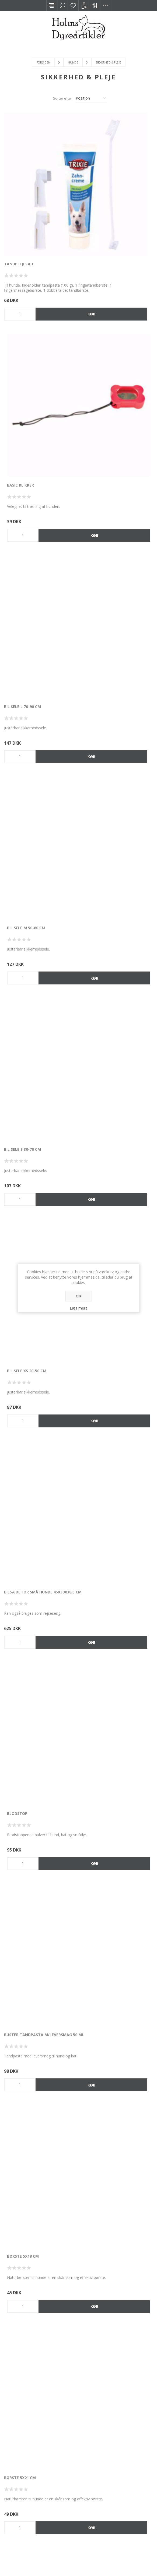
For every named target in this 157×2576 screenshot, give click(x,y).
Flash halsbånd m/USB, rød (32, 2308)
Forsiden (43, 62)
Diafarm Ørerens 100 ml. (29, 1704)
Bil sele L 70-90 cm (22, 344)
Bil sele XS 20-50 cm (99, 495)
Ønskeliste (73, 5)
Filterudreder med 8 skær (31, 2157)
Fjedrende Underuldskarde (108, 2157)
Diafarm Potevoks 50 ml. (105, 1402)
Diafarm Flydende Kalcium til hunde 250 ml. (35, 1253)
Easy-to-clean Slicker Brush (34, 1855)
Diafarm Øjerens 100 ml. (105, 1553)
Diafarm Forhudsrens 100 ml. (110, 1251)
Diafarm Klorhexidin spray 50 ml (38, 1402)
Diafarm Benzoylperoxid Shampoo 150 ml (116, 1102)
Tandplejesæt (19, 193)
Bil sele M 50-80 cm (99, 344)
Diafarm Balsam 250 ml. (28, 1100)
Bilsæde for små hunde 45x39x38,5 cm (39, 649)
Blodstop (90, 646)
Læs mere (79, 1308)
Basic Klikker (93, 193)
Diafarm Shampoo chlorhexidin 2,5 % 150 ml (40, 1556)
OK (78, 1296)
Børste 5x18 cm (96, 797)
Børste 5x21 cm (20, 948)
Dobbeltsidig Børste (101, 1704)
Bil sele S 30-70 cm (22, 495)
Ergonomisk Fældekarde (105, 1855)
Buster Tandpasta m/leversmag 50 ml (38, 800)
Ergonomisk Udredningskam (109, 2006)
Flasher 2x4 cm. (96, 2308)
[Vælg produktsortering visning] (91, 98)
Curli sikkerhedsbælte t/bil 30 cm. (116, 948)
